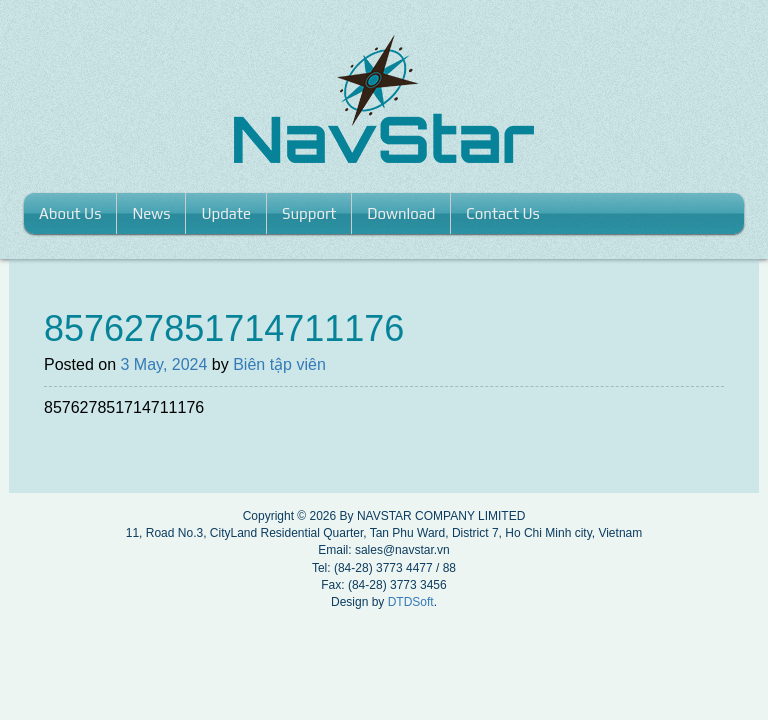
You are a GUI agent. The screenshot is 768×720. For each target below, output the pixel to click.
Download (401, 213)
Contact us (503, 213)
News (151, 213)
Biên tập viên (279, 364)
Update (226, 213)
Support (309, 213)
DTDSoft (411, 602)
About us (70, 213)
